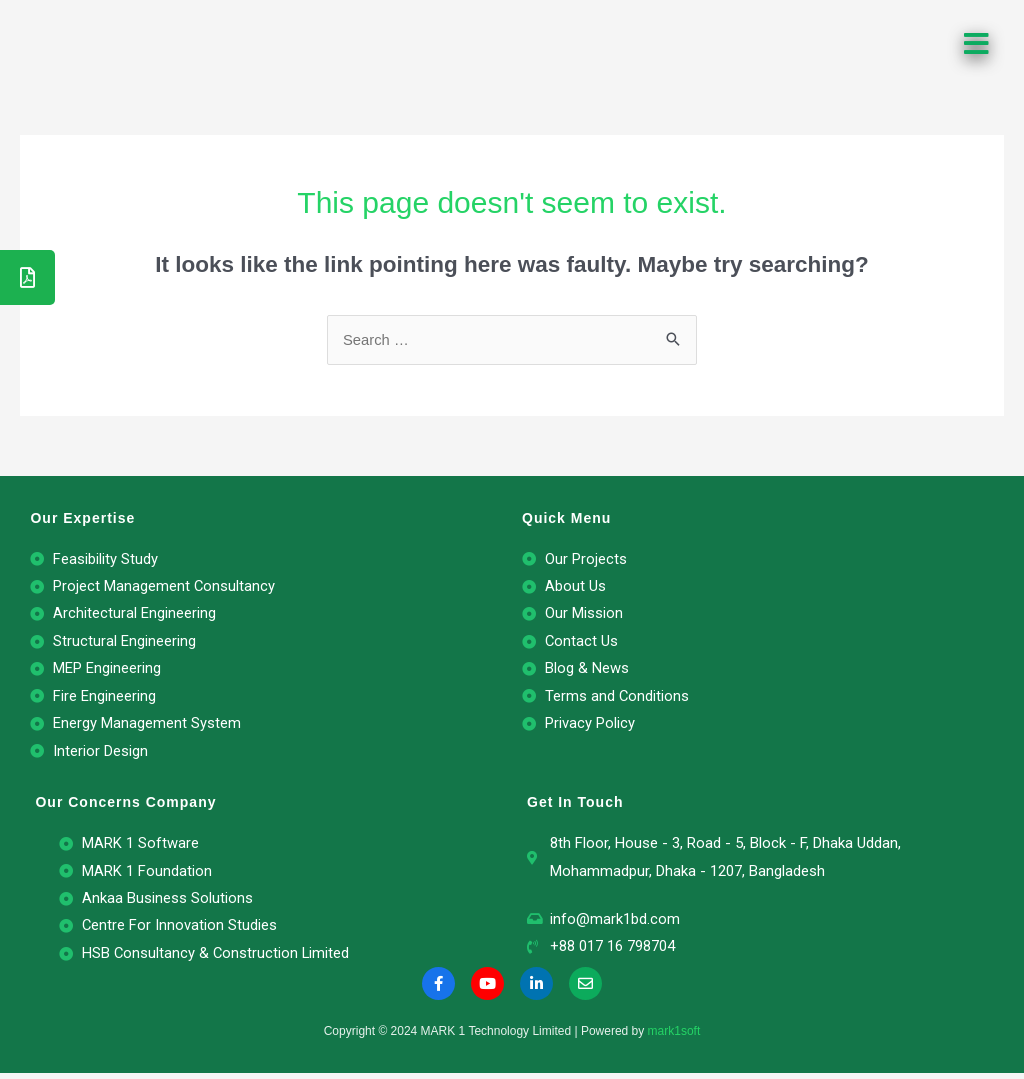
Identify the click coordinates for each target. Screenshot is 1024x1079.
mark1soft (674, 1038)
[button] (979, 44)
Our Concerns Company (125, 806)
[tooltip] (27, 277)
